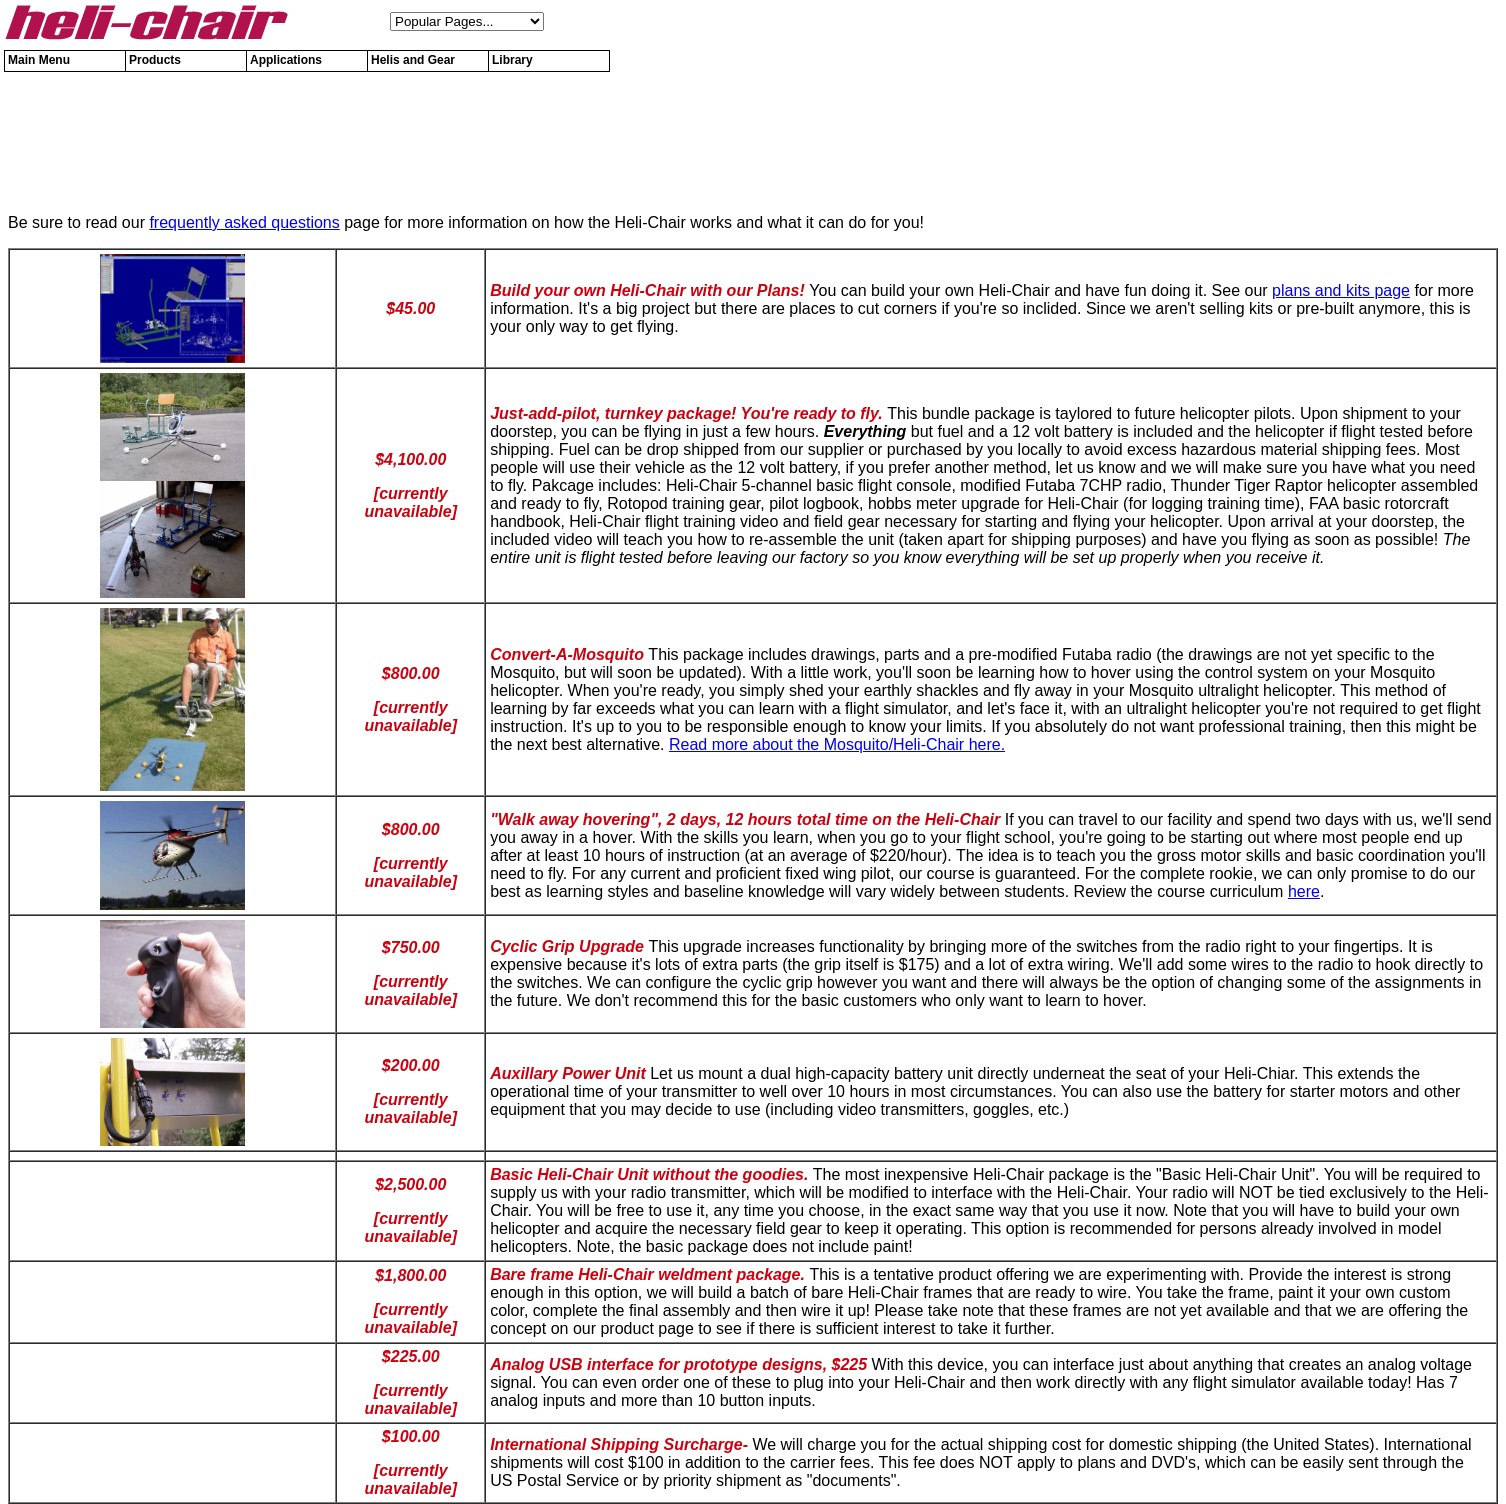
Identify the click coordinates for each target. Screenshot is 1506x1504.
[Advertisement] (372, 149)
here (1304, 891)
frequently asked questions (244, 222)
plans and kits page (1341, 290)
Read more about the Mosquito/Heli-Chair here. (837, 744)
